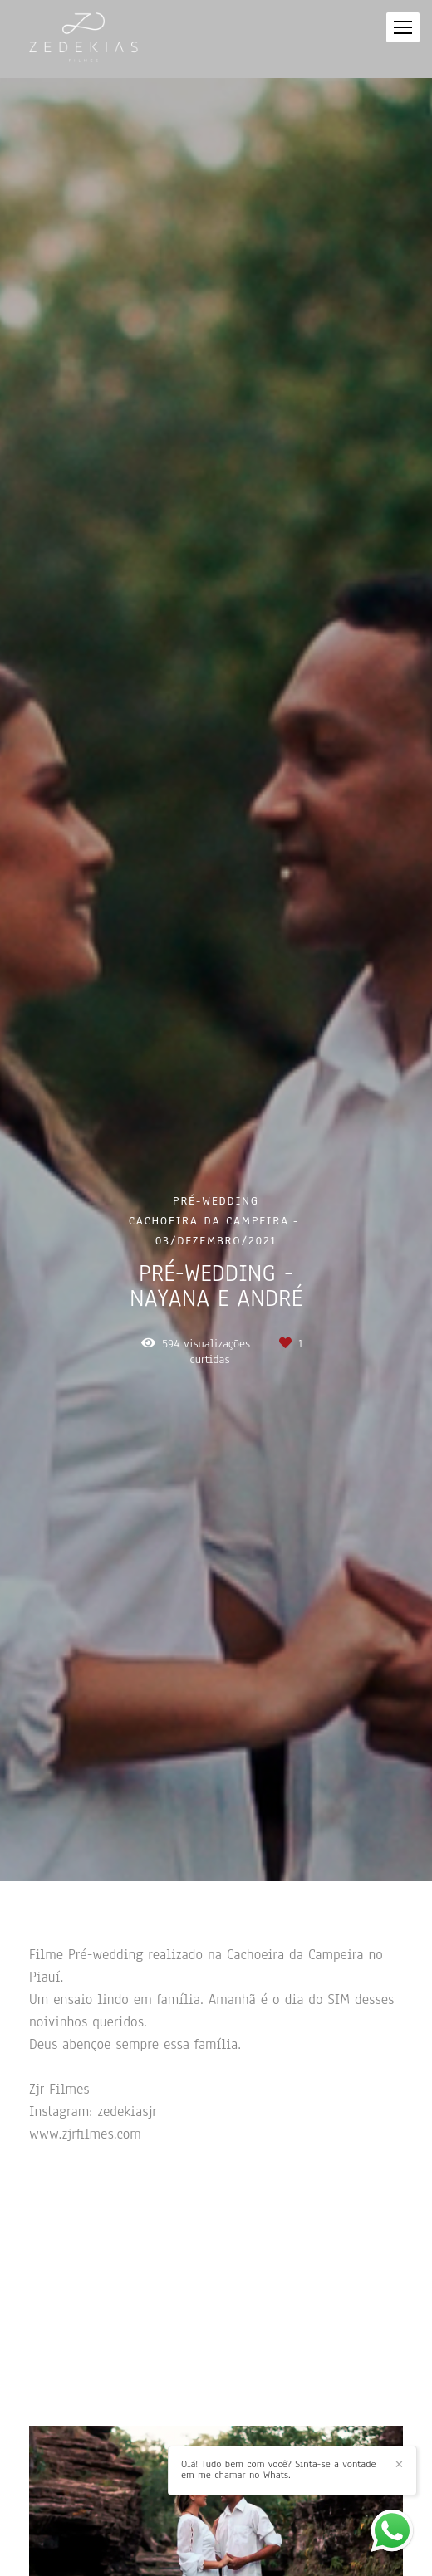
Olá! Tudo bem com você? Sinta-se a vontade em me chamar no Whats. (278, 2470)
